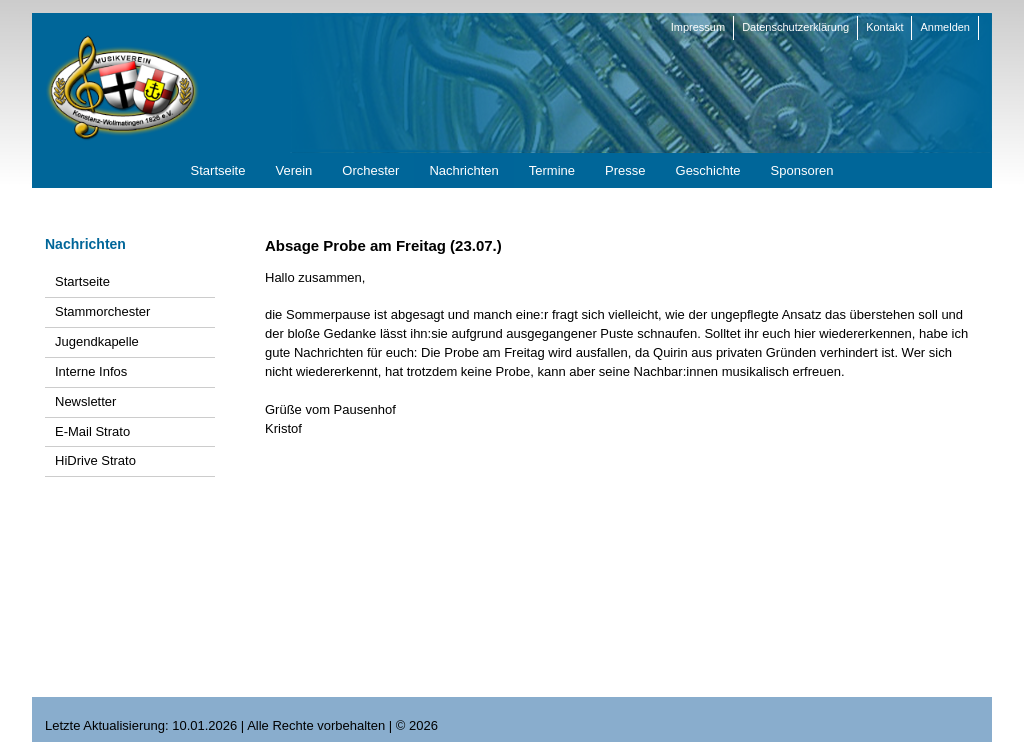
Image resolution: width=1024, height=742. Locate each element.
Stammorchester (102, 311)
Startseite (82, 281)
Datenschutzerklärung (795, 27)
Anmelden (945, 27)
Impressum (698, 27)
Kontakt (884, 27)
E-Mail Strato (92, 431)
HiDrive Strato (95, 460)
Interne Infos (91, 371)
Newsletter (85, 401)
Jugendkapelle (97, 341)
